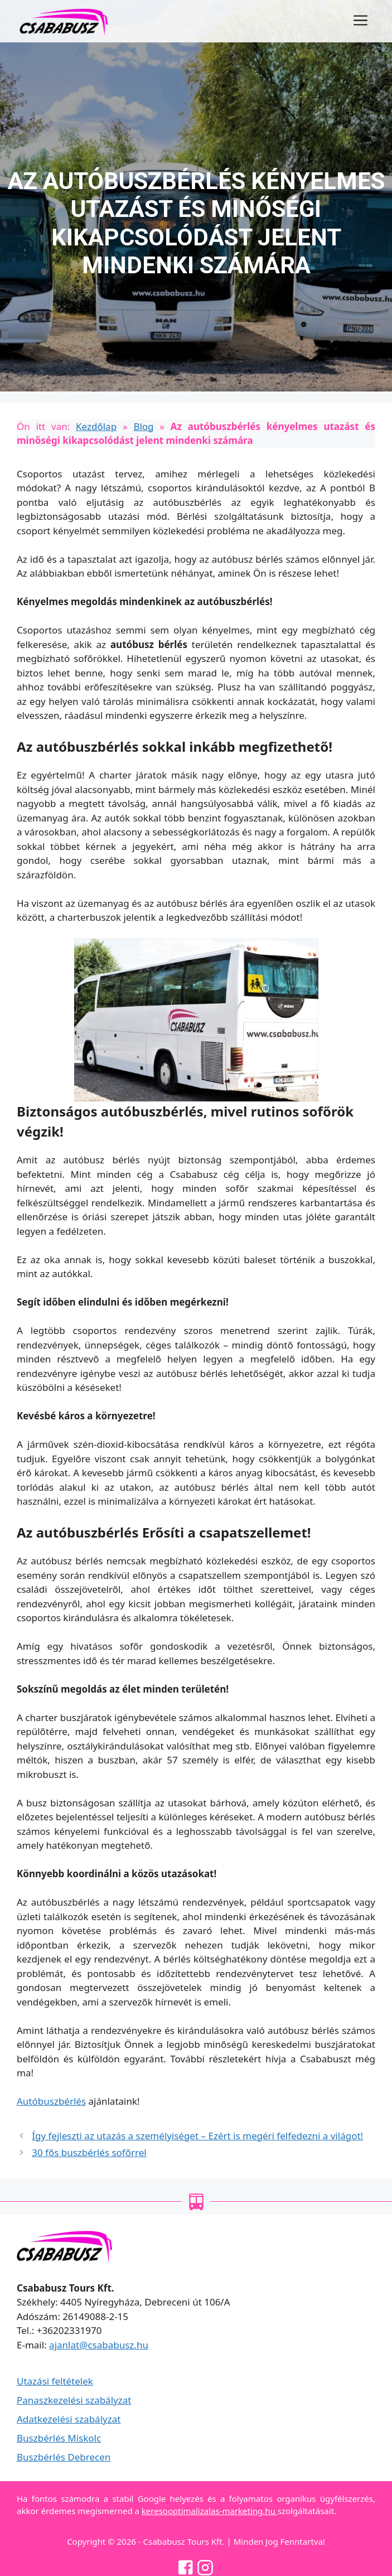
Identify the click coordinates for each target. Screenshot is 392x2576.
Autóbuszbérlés (51, 2101)
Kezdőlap (96, 426)
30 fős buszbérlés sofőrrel (89, 2152)
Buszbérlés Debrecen (63, 2457)
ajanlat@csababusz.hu (98, 2344)
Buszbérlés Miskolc (59, 2438)
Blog (143, 426)
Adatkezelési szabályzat (68, 2419)
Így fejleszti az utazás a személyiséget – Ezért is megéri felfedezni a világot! (197, 2135)
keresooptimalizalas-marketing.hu (210, 2510)
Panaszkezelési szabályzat (74, 2400)
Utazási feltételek (55, 2381)
